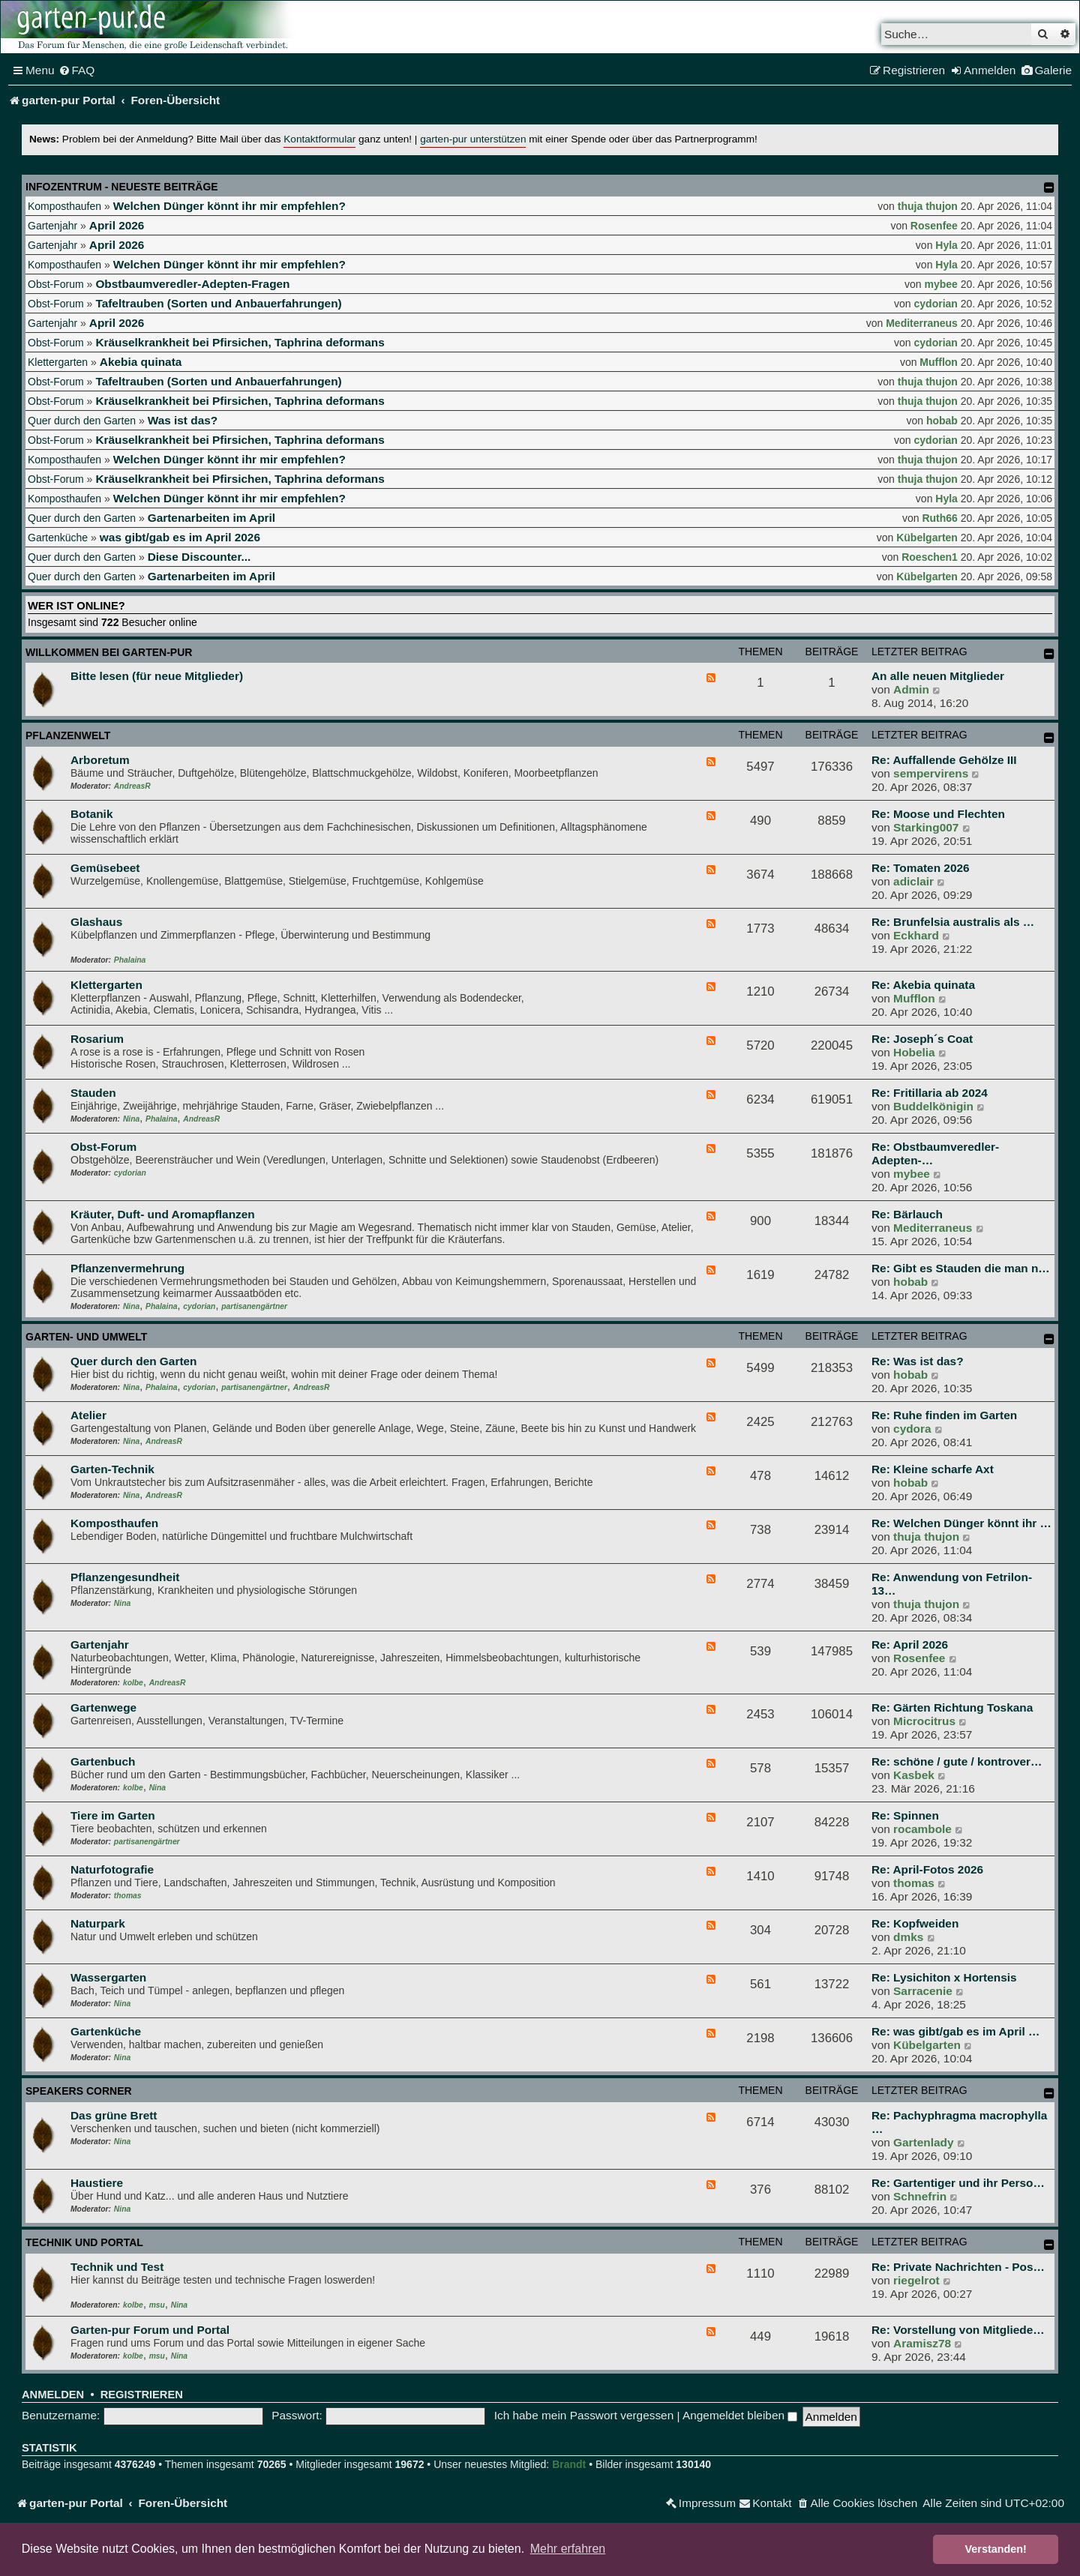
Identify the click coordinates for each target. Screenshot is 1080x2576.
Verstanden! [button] (996, 2549)
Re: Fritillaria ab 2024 (930, 1092)
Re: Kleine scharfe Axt (933, 1469)
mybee (941, 284)
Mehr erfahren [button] (568, 2548)
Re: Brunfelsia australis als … (953, 921)
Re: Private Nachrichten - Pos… (958, 2266)
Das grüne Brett (113, 2115)
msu (157, 2305)
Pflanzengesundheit (124, 1577)
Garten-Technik (112, 1469)
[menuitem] (76, 70)
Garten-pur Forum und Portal (150, 2329)
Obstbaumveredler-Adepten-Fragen (192, 283)
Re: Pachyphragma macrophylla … (959, 2122)
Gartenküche (58, 538)
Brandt (569, 2464)
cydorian (936, 304)
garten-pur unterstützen (473, 139)
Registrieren (141, 2395)
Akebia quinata (141, 361)
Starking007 (925, 827)
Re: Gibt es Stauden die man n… (961, 1268)
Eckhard (916, 935)
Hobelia (914, 1052)
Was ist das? (183, 420)
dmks (908, 1937)
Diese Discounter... (199, 556)
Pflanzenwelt (68, 735)
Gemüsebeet (105, 867)
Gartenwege (103, 1707)
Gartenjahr (52, 226)
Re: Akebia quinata (923, 984)
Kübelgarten (927, 538)
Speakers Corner (79, 2091)
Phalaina (130, 960)
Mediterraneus (922, 323)
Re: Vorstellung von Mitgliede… (958, 2329)
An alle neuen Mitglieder (938, 675)
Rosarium (97, 1038)
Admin (911, 689)
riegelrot (916, 2280)
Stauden (93, 1092)
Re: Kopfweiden (915, 1923)
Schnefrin (919, 2196)
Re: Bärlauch (907, 1214)
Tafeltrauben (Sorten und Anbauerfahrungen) (218, 303)
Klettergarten (58, 362)
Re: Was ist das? (918, 1361)
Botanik (91, 813)
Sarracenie (922, 1990)
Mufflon (939, 362)
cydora (912, 1428)
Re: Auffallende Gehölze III (944, 759)
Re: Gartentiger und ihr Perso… (958, 2182)
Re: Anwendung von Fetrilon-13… (952, 1584)
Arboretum (100, 759)
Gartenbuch (102, 1761)
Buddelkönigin (933, 1106)
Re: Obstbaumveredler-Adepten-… (935, 1153)
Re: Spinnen (905, 1815)
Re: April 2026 (910, 1644)
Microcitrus (924, 1721)
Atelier (88, 1415)
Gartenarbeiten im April (211, 517)
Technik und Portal (84, 2242)
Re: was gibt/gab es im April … (956, 2031)
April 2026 (117, 225)
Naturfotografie (112, 1869)
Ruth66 (939, 518)
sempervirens (930, 773)
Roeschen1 (930, 557)
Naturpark (97, 1923)
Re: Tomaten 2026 (921, 867)
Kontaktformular (320, 139)
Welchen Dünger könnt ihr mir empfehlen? (229, 205)
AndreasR (132, 786)
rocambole (922, 1829)
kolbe (133, 1683)
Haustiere (96, 2182)
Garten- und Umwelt (86, 1337)
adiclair (913, 881)
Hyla (946, 245)
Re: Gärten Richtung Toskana (952, 1707)
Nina (131, 1119)
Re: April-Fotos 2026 (927, 1869)
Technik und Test (117, 2266)
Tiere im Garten (112, 1815)
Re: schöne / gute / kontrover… (957, 1761)
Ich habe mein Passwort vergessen (584, 2415)
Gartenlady (923, 2142)
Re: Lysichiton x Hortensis (944, 1977)
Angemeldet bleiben (739, 2415)
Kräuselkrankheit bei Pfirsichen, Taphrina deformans (239, 342)
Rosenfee (934, 226)
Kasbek (913, 1775)
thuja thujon (928, 206)
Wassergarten (108, 1977)
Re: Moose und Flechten (938, 813)
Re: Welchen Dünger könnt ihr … (962, 1523)
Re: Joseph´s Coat (922, 1038)
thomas (128, 1896)
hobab (942, 421)
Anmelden (53, 2395)
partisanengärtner (254, 1306)
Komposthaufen (64, 206)
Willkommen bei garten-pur (109, 652)
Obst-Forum (56, 284)
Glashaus (96, 921)
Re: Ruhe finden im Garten (944, 1415)
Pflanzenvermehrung (127, 1268)
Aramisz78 (922, 2343)
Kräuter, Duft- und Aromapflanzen (162, 1214)
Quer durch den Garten (82, 421)
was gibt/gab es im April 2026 (180, 537)
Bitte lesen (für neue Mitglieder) (156, 675)
